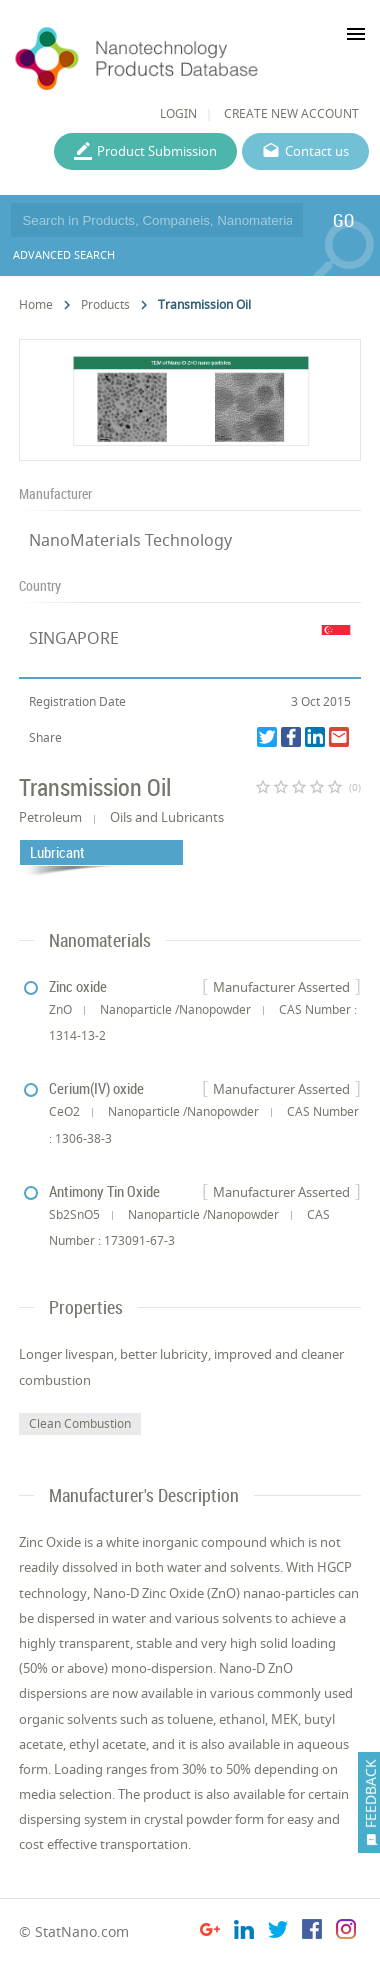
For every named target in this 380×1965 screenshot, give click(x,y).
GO (343, 220)
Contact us (317, 151)
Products (105, 304)
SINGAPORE (74, 638)
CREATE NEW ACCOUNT (291, 113)
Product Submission (157, 151)
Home (36, 304)
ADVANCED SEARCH (64, 254)
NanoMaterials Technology (130, 540)
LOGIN (178, 113)
